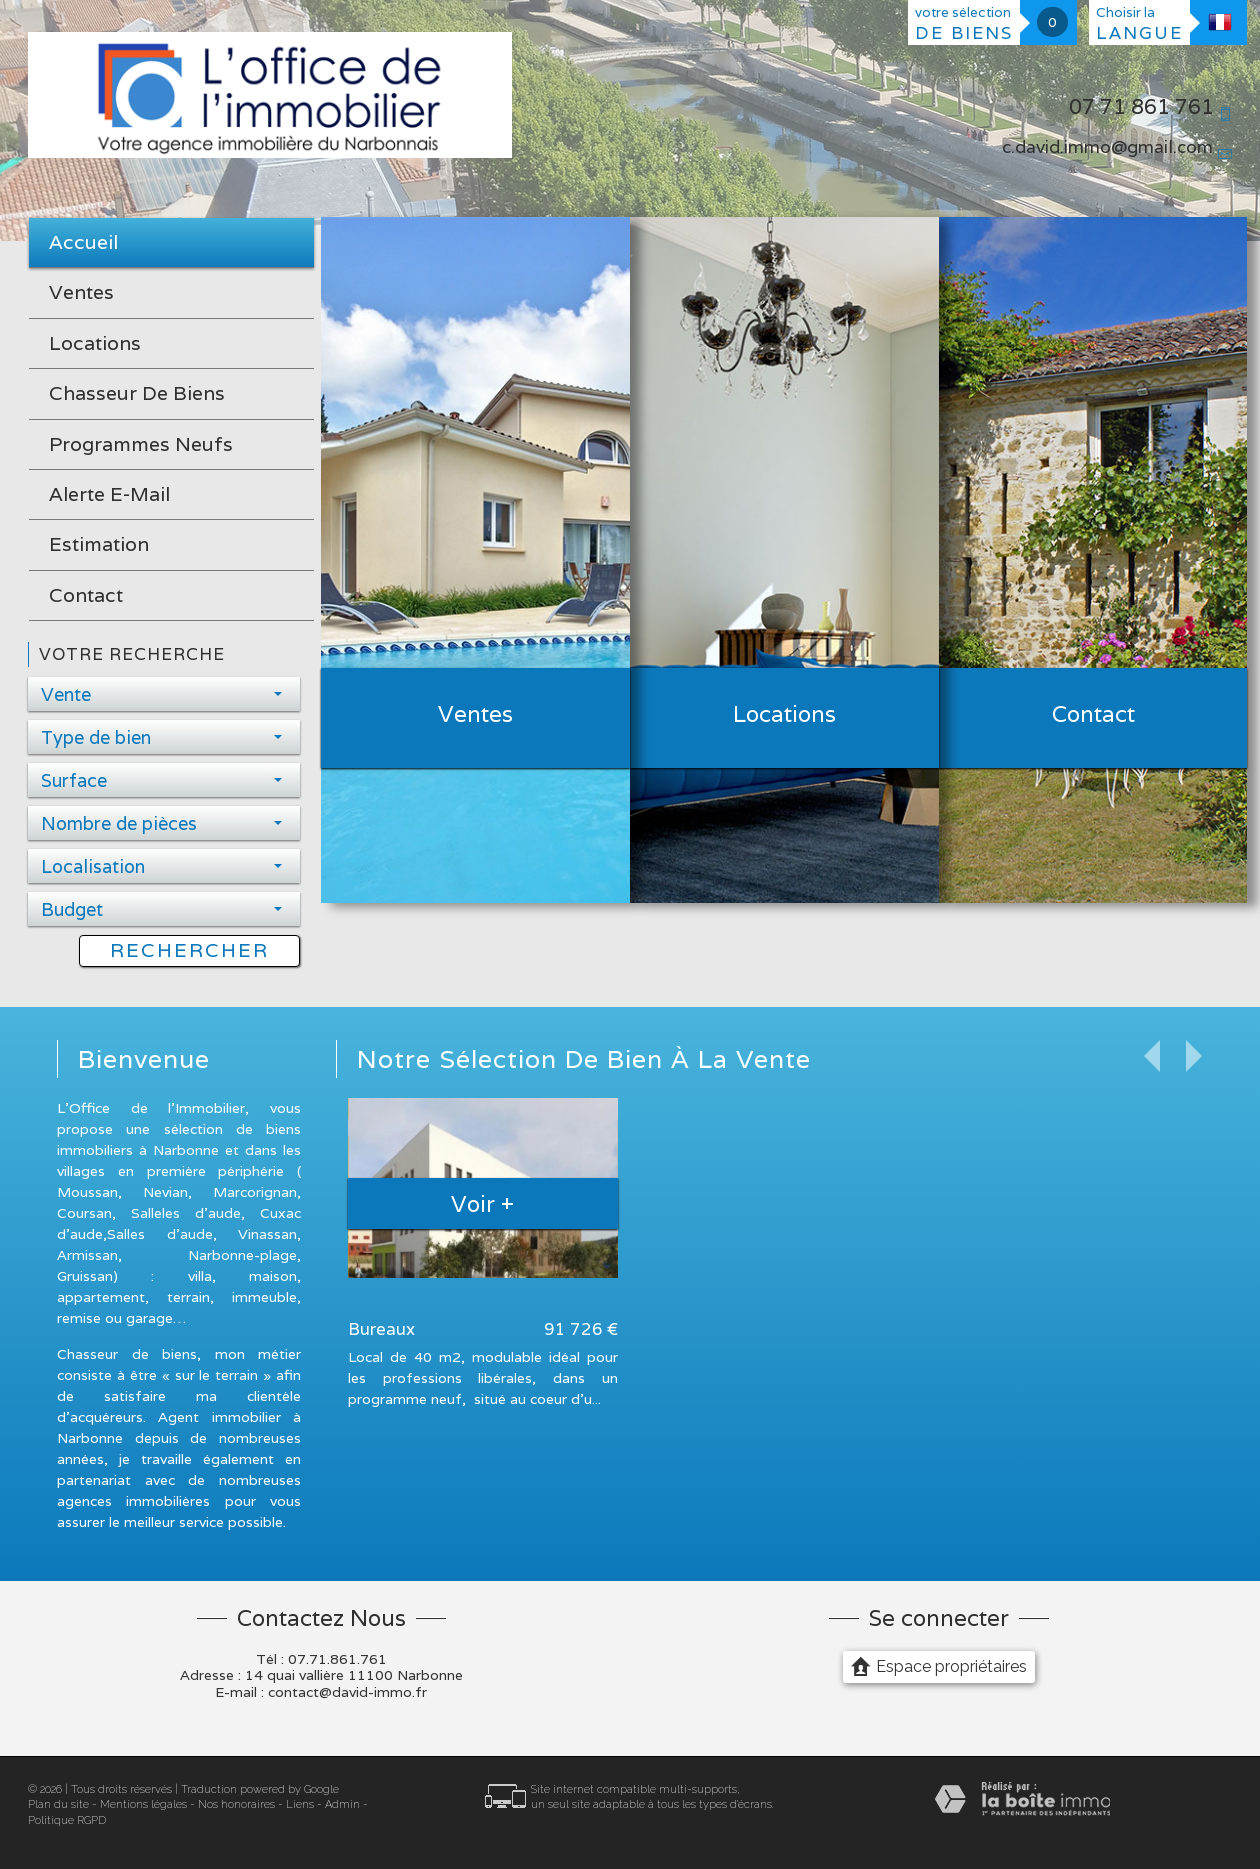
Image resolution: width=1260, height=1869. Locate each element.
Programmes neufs (141, 444)
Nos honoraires (236, 1804)
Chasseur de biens (137, 393)
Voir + (482, 1203)
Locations (95, 343)
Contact (86, 595)
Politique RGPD (67, 1820)
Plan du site (58, 1804)
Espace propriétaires (939, 1666)
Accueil (83, 242)
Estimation (99, 544)
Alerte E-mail (109, 494)
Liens (300, 1804)
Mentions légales (143, 1804)
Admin (342, 1804)
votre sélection (964, 24)
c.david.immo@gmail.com (1107, 146)
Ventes (81, 292)
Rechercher (189, 950)
